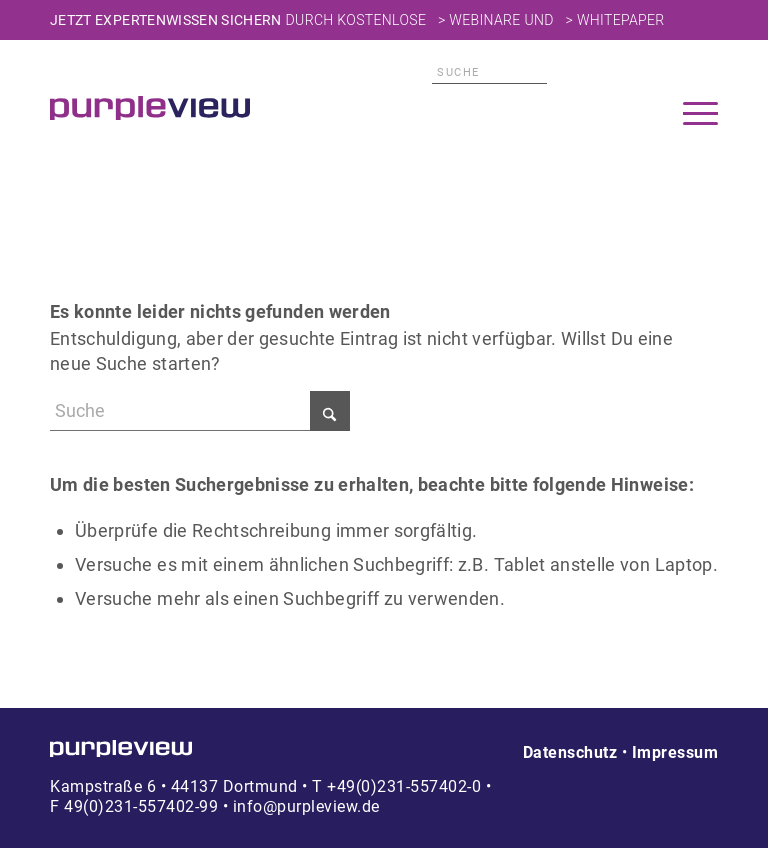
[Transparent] (150, 108)
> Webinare (479, 20)
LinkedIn (643, 73)
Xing (707, 73)
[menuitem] (700, 116)
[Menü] (700, 116)
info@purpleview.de (306, 806)
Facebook (675, 73)
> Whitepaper (615, 20)
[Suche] (489, 73)
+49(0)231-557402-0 (404, 786)
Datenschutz (570, 752)
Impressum (675, 752)
